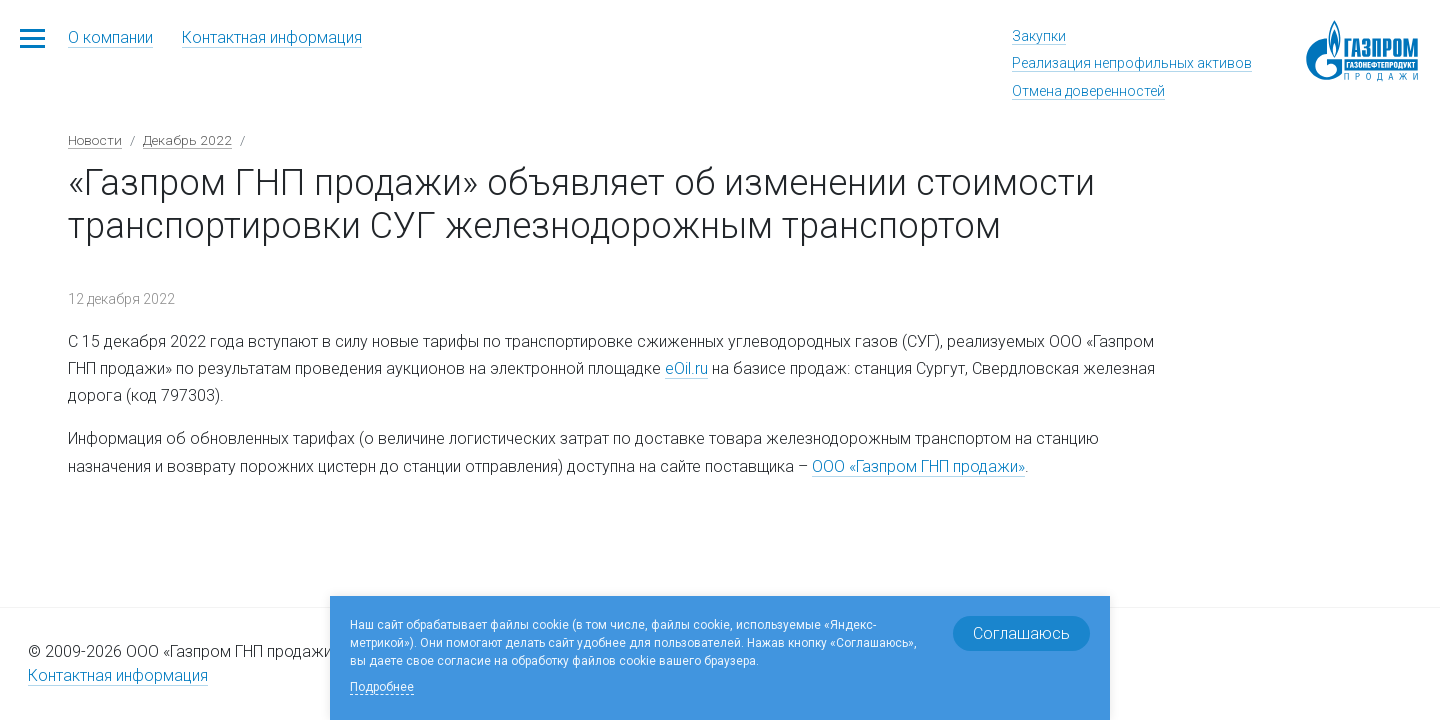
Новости (95, 140)
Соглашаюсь (1021, 633)
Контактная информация (272, 38)
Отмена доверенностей (1088, 91)
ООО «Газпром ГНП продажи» (918, 466)
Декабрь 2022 (187, 140)
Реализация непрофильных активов (1132, 63)
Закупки (1039, 36)
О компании (110, 38)
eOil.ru (686, 368)
